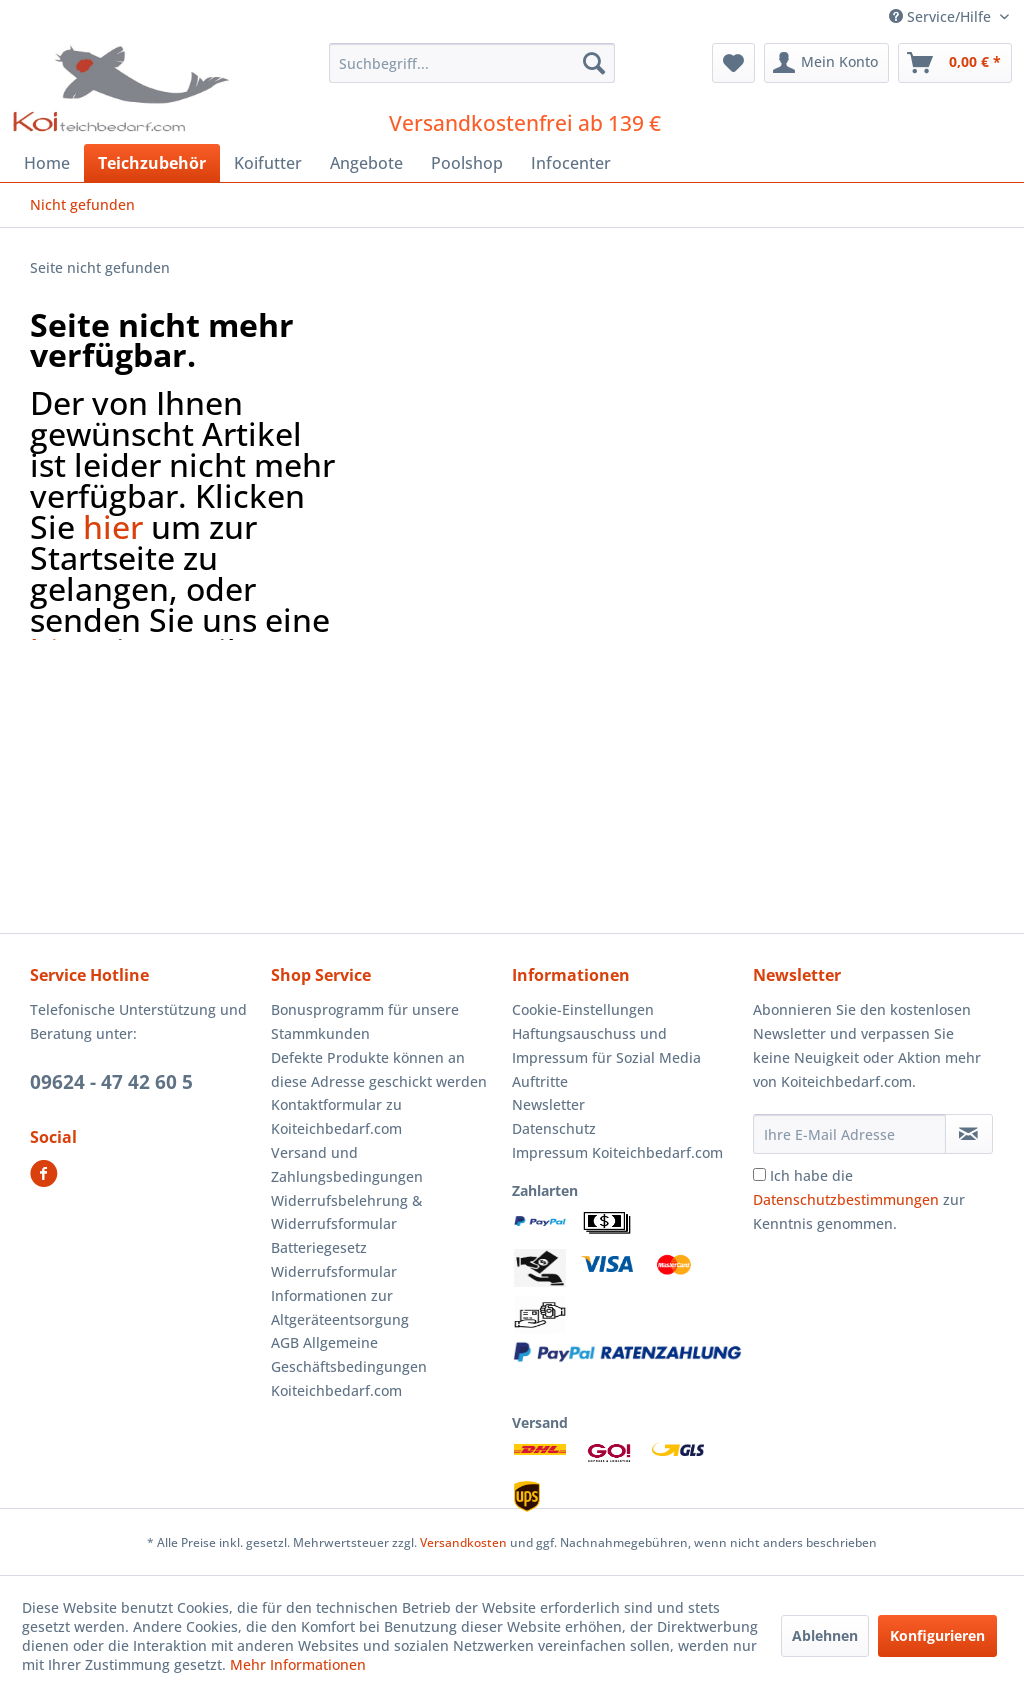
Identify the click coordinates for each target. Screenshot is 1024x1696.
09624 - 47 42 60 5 (111, 1082)
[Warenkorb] (955, 63)
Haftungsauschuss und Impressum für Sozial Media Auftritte (606, 1057)
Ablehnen (825, 1635)
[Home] (47, 163)
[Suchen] (594, 63)
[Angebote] (366, 163)
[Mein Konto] (826, 63)
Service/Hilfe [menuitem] (942, 16)
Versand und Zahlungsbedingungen (347, 1164)
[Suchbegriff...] (472, 63)
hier (113, 526)
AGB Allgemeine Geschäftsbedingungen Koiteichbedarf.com (349, 1366)
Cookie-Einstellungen (583, 1009)
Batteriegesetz (319, 1247)
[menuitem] (472, 63)
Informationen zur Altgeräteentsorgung (340, 1307)
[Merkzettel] (733, 63)
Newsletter (548, 1104)
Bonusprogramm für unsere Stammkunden (365, 1021)
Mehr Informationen (298, 1664)
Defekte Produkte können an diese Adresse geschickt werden (379, 1069)
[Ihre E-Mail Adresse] (849, 1134)
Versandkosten (463, 1542)
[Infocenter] (571, 163)
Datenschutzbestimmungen (846, 1199)
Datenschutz (554, 1128)
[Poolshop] (467, 163)
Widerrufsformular (334, 1271)
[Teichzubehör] (152, 163)
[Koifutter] (268, 163)
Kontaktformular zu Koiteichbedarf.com (336, 1116)
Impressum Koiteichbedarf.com (617, 1152)
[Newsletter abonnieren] (969, 1134)
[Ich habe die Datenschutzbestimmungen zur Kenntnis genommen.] (759, 1174)
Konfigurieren (937, 1635)
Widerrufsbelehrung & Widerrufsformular (346, 1212)
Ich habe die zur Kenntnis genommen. (859, 1199)
